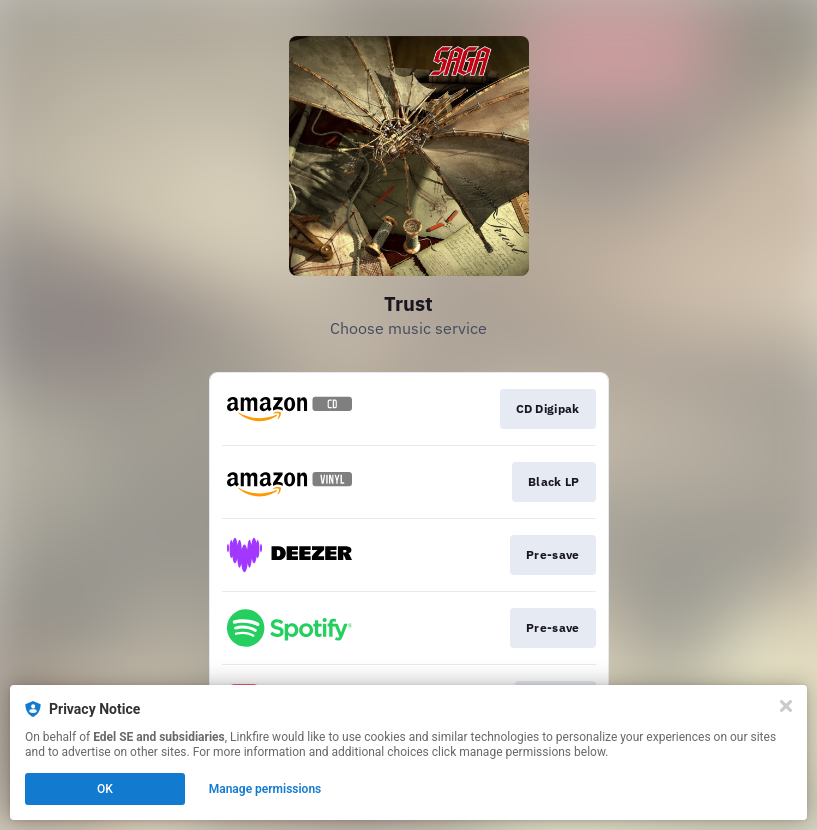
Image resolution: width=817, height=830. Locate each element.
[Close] (786, 706)
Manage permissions (265, 789)
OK (105, 789)
